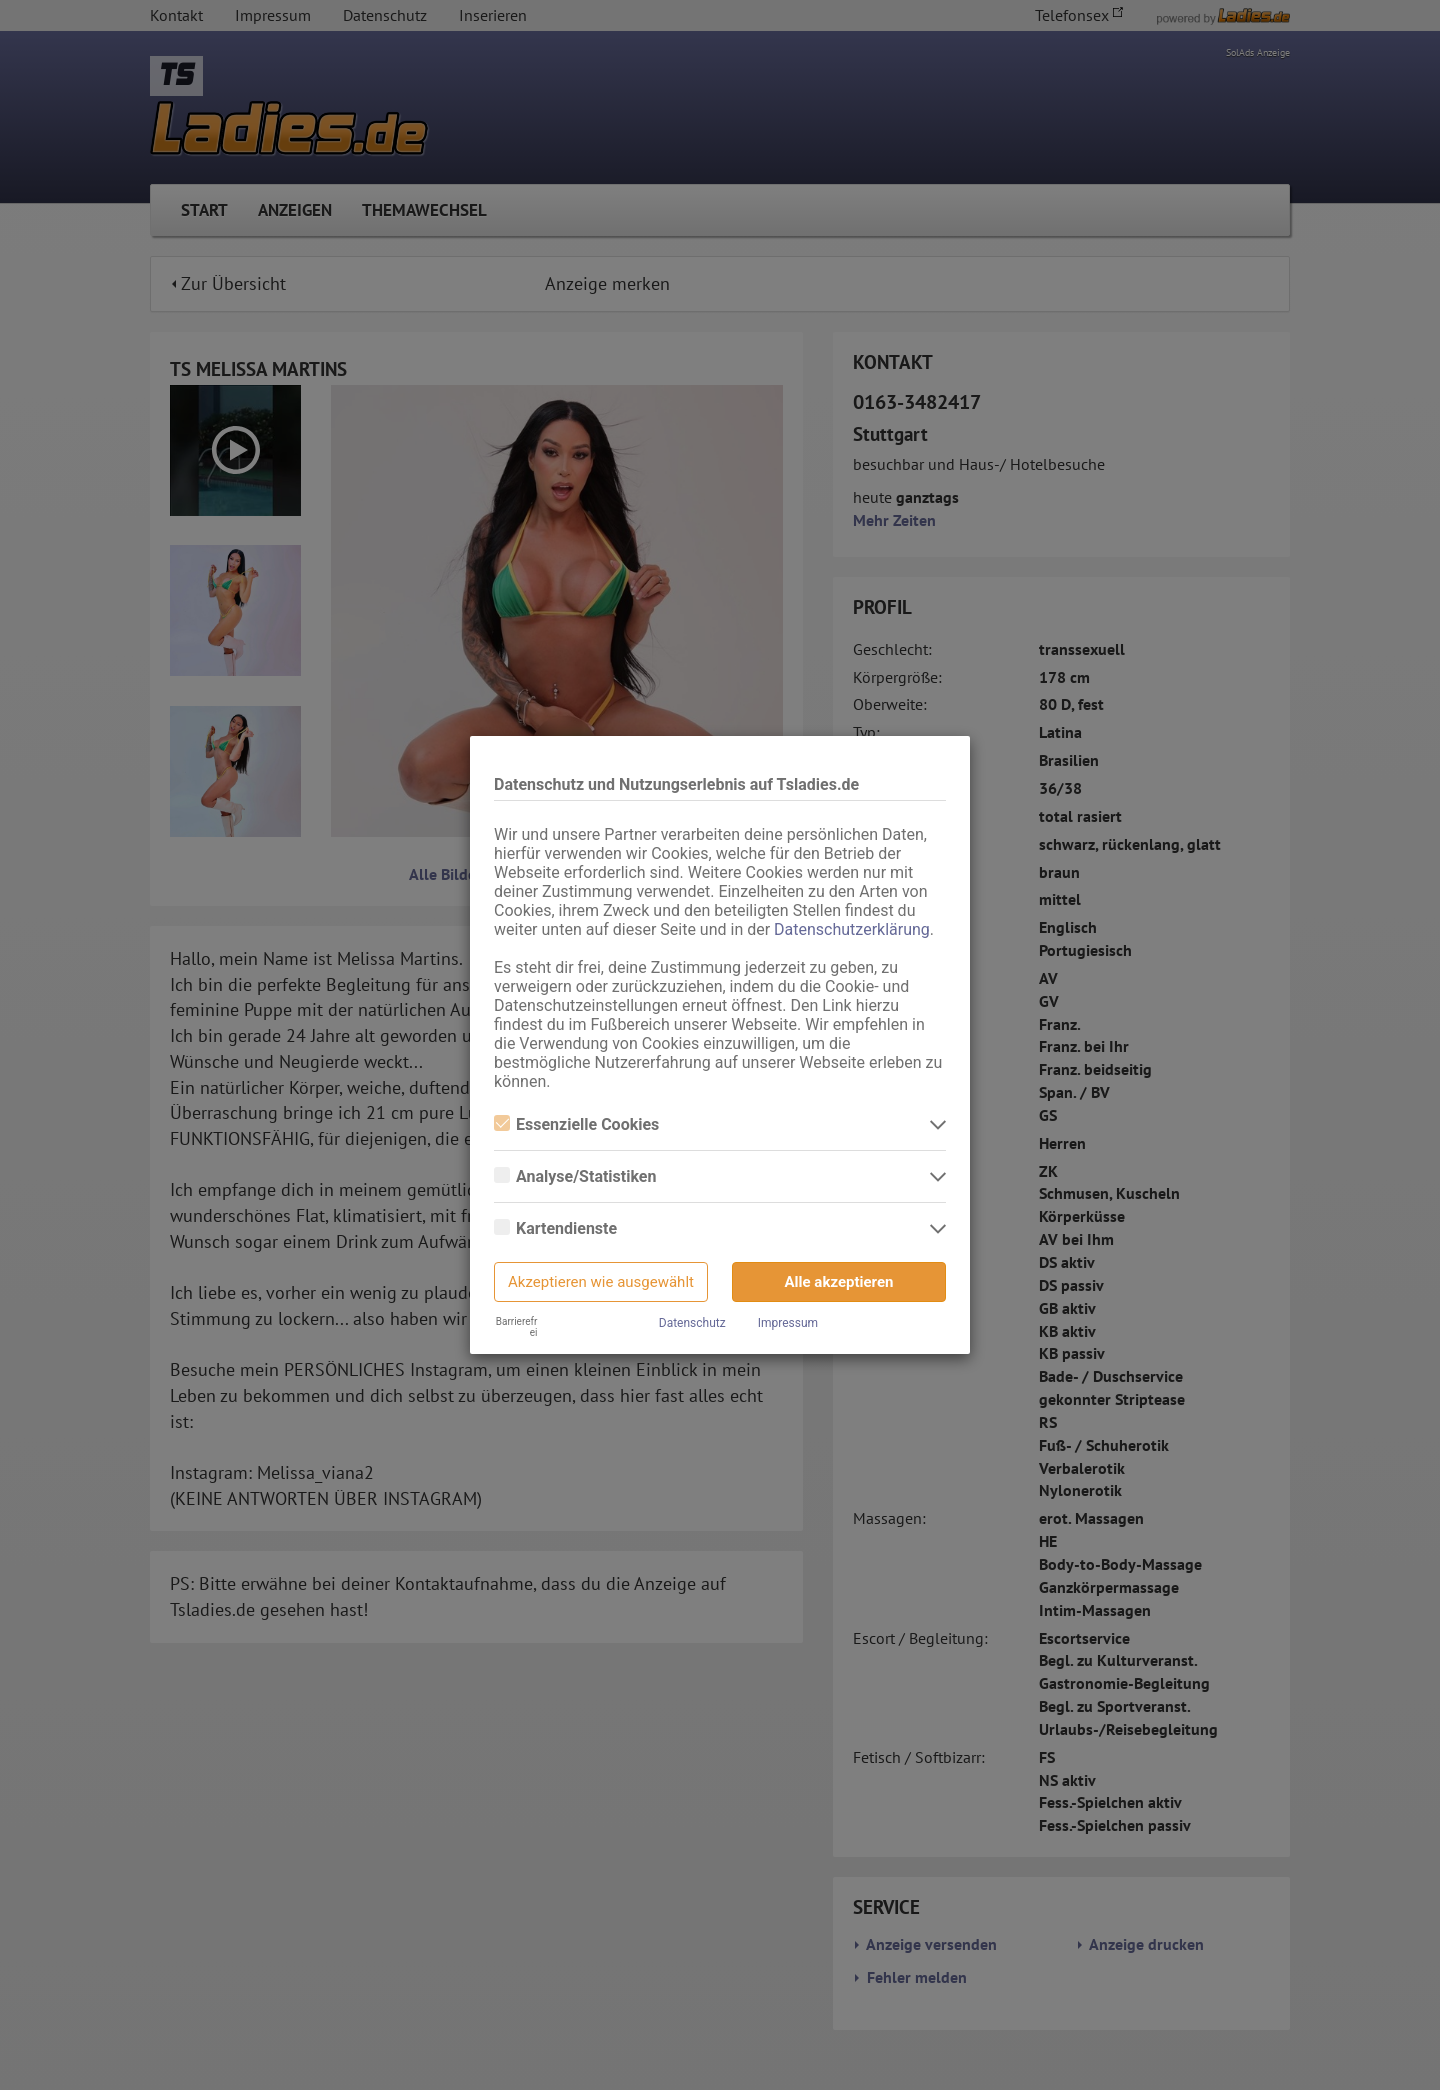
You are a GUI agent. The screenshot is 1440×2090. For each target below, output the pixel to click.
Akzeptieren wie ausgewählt (601, 1282)
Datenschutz (692, 1323)
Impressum (788, 1323)
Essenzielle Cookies (576, 1124)
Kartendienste (555, 1228)
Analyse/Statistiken (575, 1176)
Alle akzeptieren (839, 1282)
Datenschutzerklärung (852, 929)
